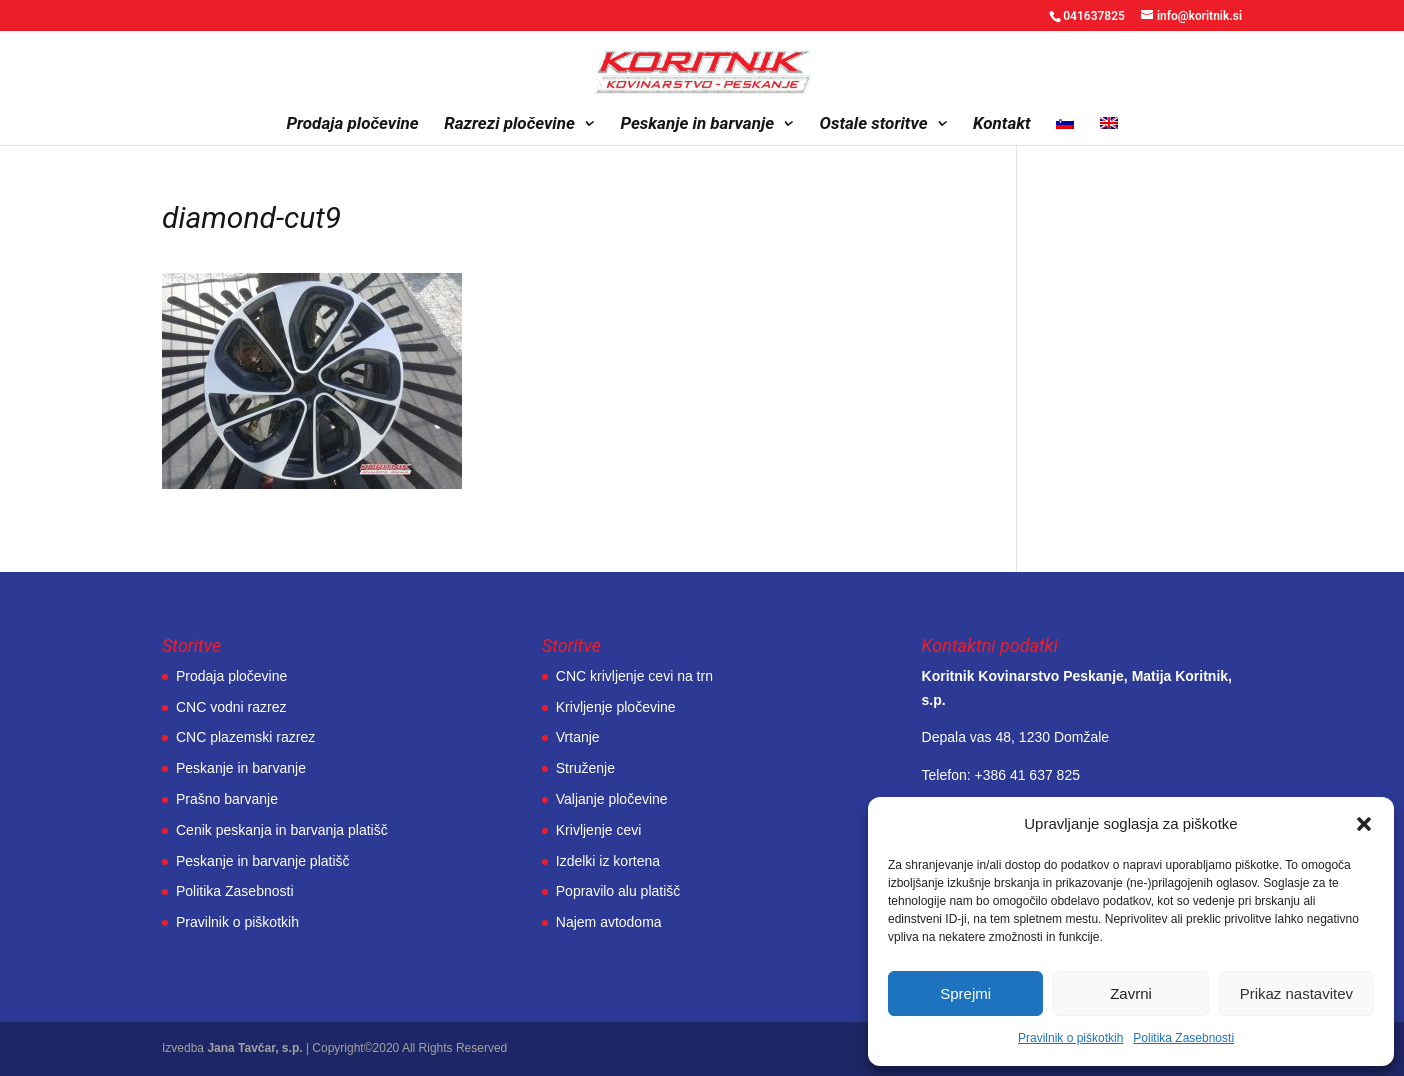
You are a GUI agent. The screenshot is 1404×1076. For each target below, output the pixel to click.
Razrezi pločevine (509, 124)
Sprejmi (965, 993)
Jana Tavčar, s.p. (254, 1048)
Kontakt (1002, 124)
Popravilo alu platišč (618, 891)
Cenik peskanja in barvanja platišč (282, 830)
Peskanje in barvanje (697, 124)
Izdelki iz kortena (608, 861)
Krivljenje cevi (599, 830)
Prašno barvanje (227, 799)
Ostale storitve (874, 124)
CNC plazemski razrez (245, 737)
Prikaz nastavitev (1296, 993)
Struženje (585, 768)
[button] (1364, 824)
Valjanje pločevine (612, 799)
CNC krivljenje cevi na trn (634, 676)
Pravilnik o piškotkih (1070, 1038)
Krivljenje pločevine (616, 707)
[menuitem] (1065, 130)
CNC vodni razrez (231, 707)
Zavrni (1131, 993)
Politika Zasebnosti (1183, 1038)
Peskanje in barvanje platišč (263, 861)
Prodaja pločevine (352, 124)
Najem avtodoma (609, 922)
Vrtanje (578, 737)
